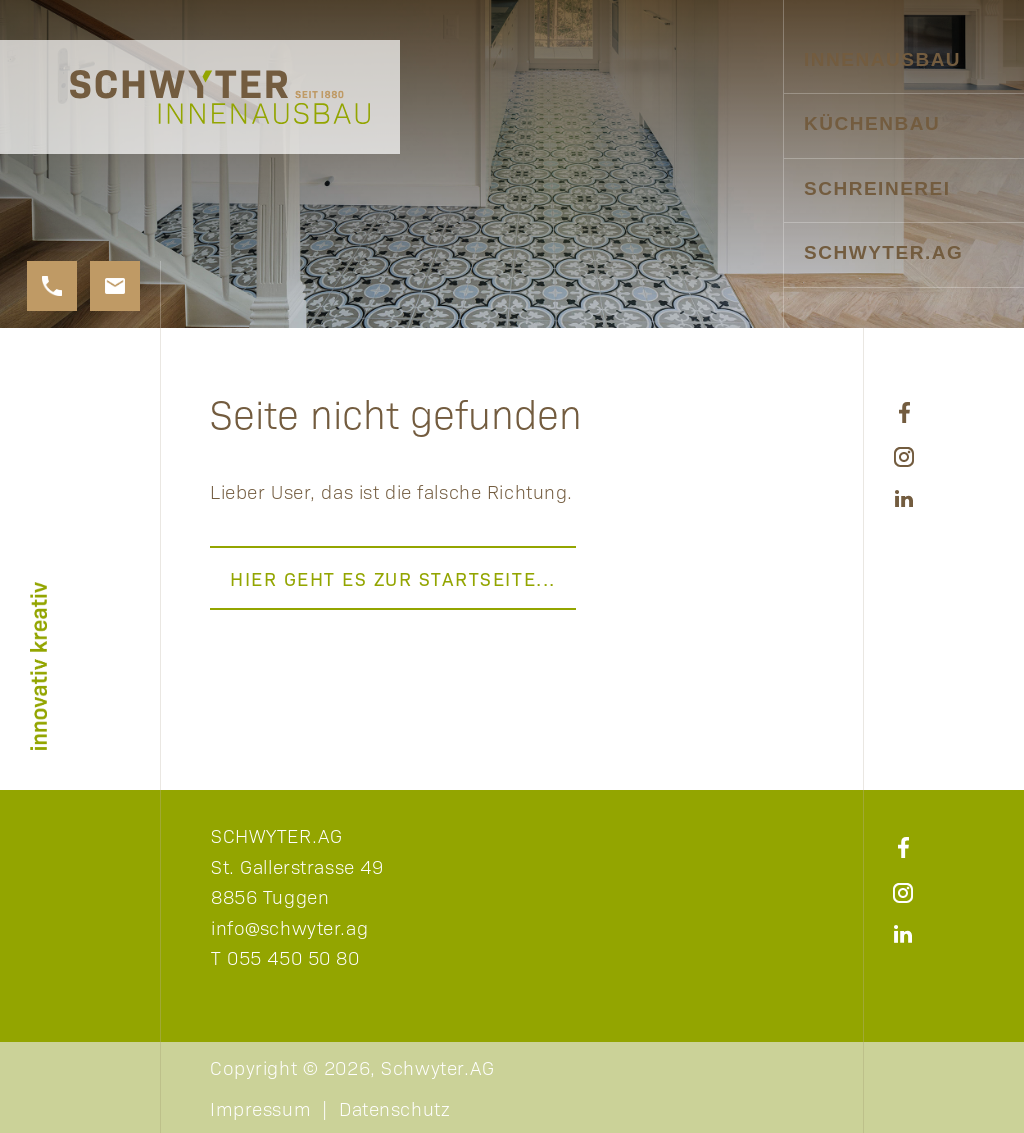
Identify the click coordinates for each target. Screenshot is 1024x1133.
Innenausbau (882, 59)
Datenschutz (394, 1108)
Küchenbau (872, 123)
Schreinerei (877, 188)
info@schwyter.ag (289, 927)
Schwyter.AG (883, 252)
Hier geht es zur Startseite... (393, 578)
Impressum (260, 1108)
